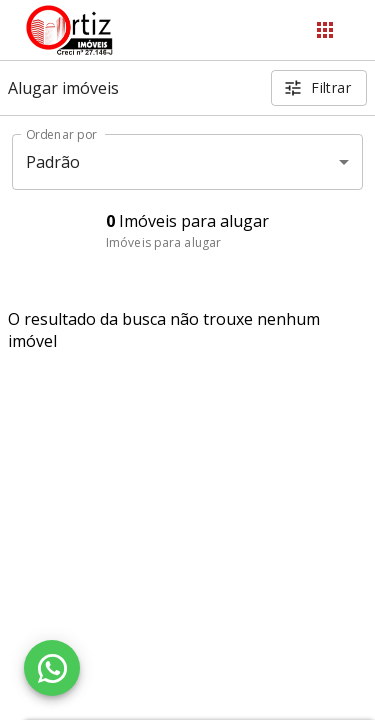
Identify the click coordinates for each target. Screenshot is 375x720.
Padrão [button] (53, 162)
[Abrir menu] (325, 30)
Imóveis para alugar (163, 242)
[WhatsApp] (52, 668)
